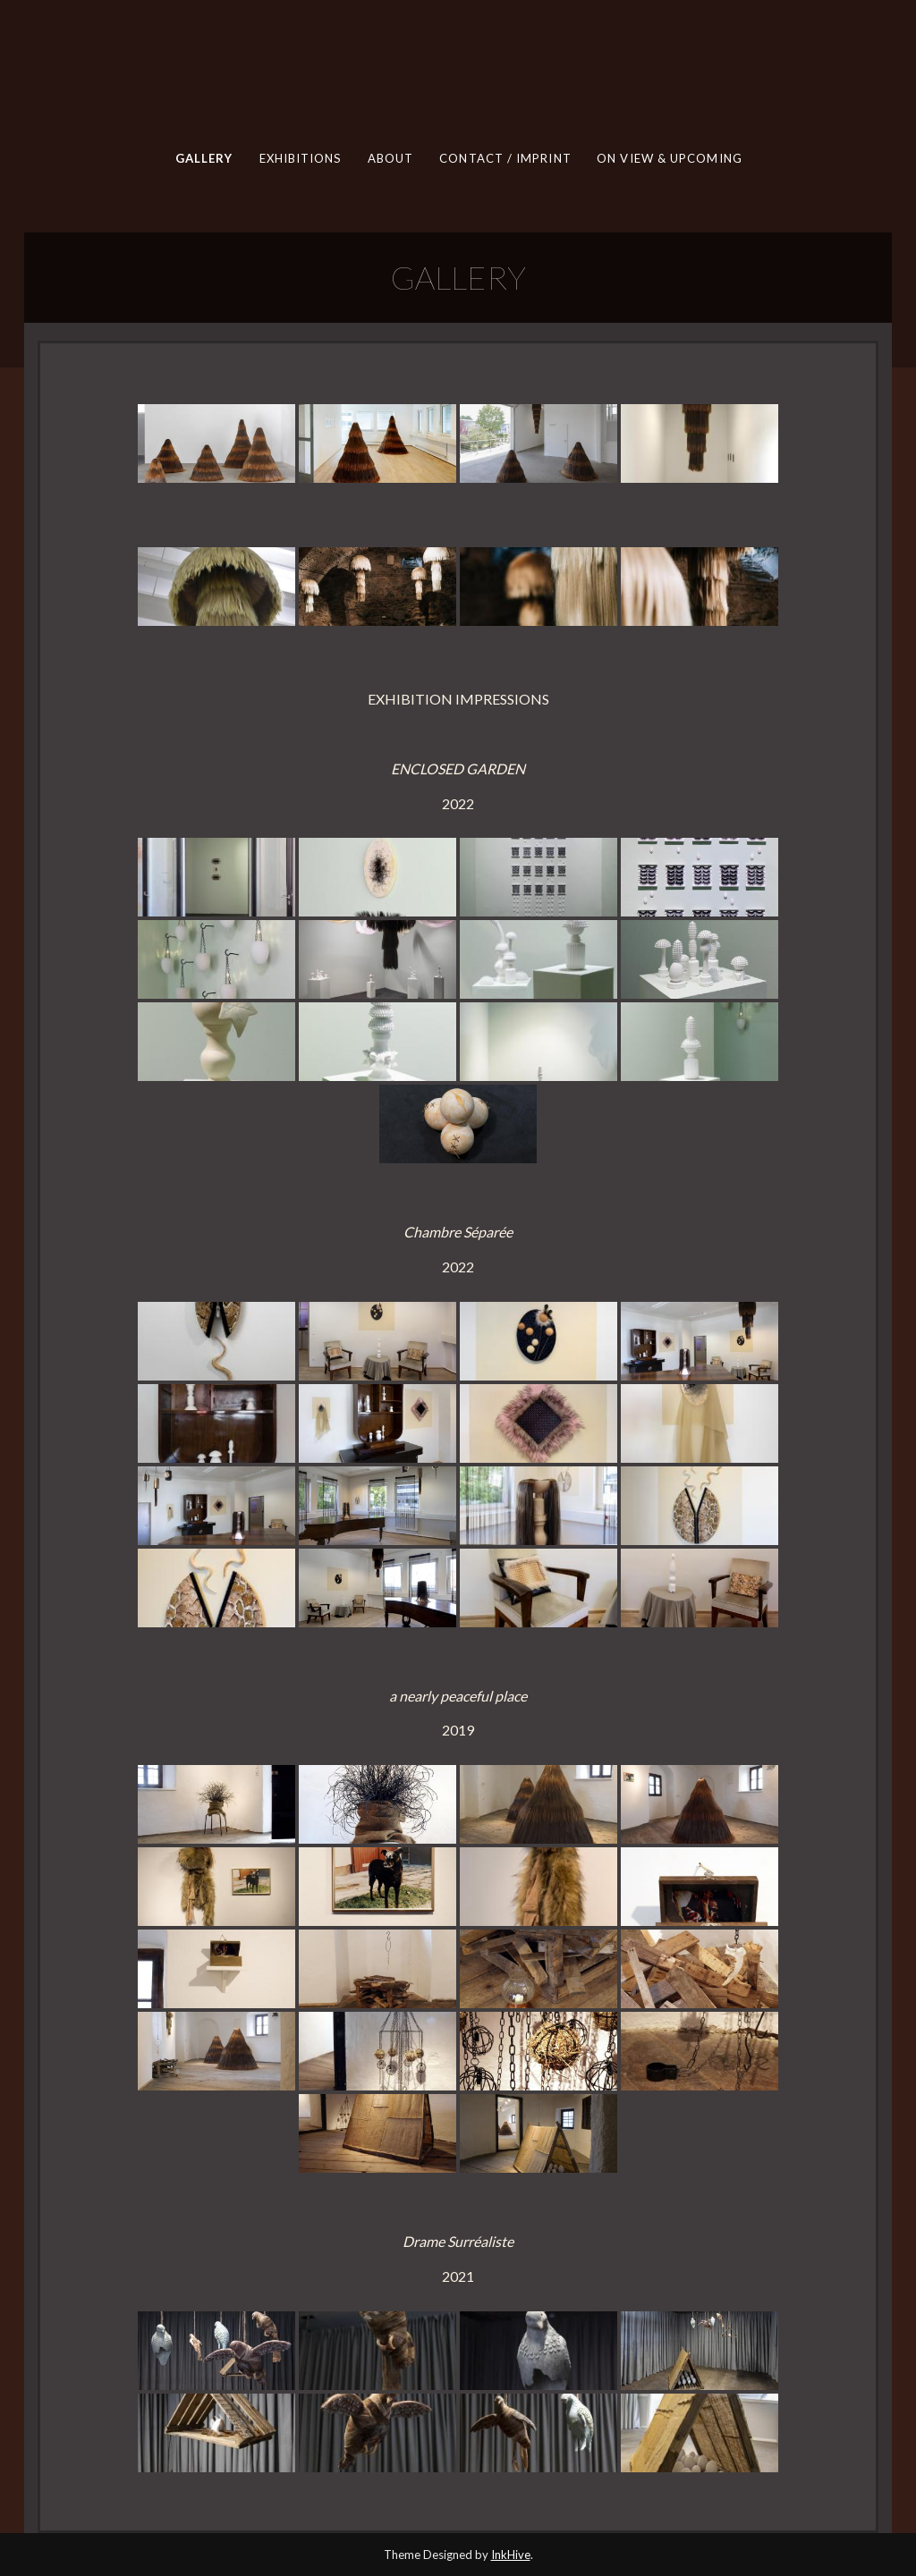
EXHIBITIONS (300, 158)
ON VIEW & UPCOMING (669, 158)
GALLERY (203, 158)
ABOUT (390, 158)
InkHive (510, 2554)
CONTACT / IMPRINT (505, 158)
